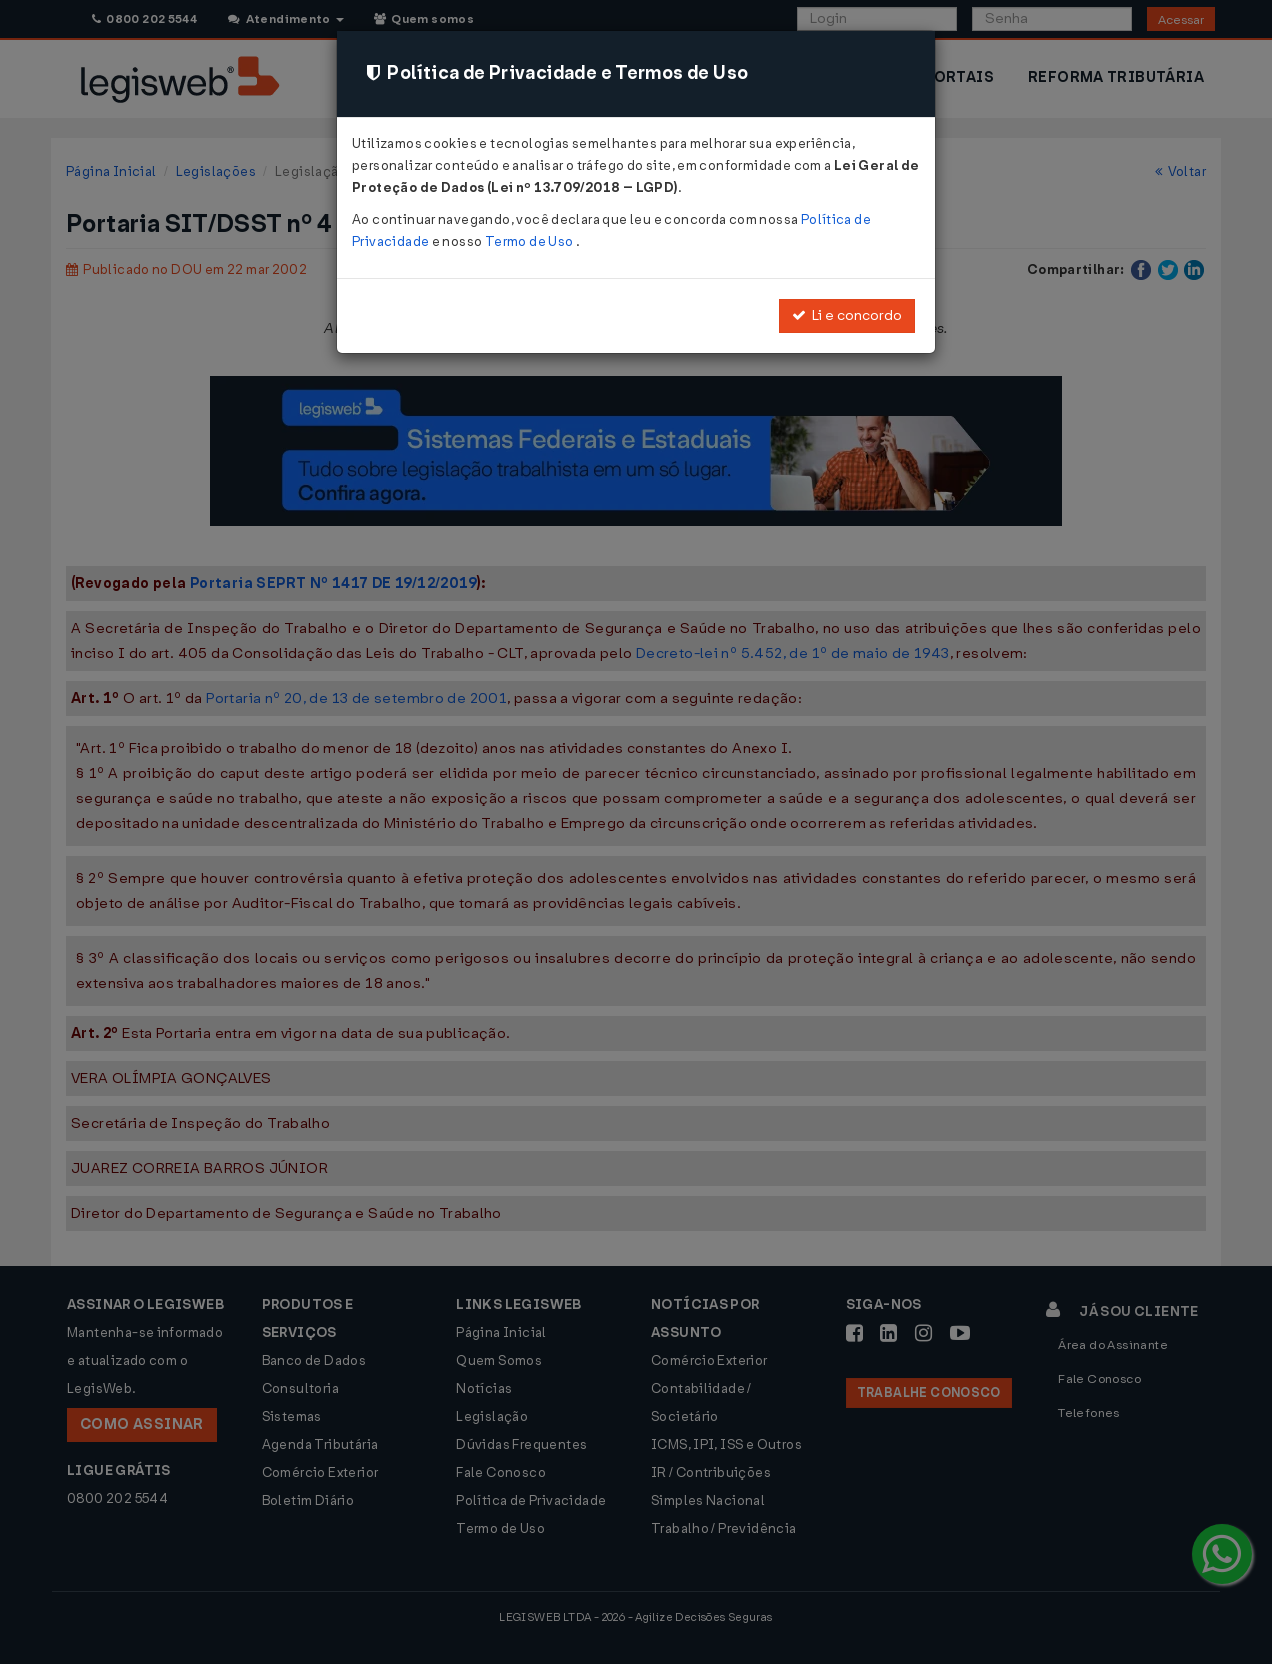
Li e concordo (847, 315)
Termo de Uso (530, 241)
